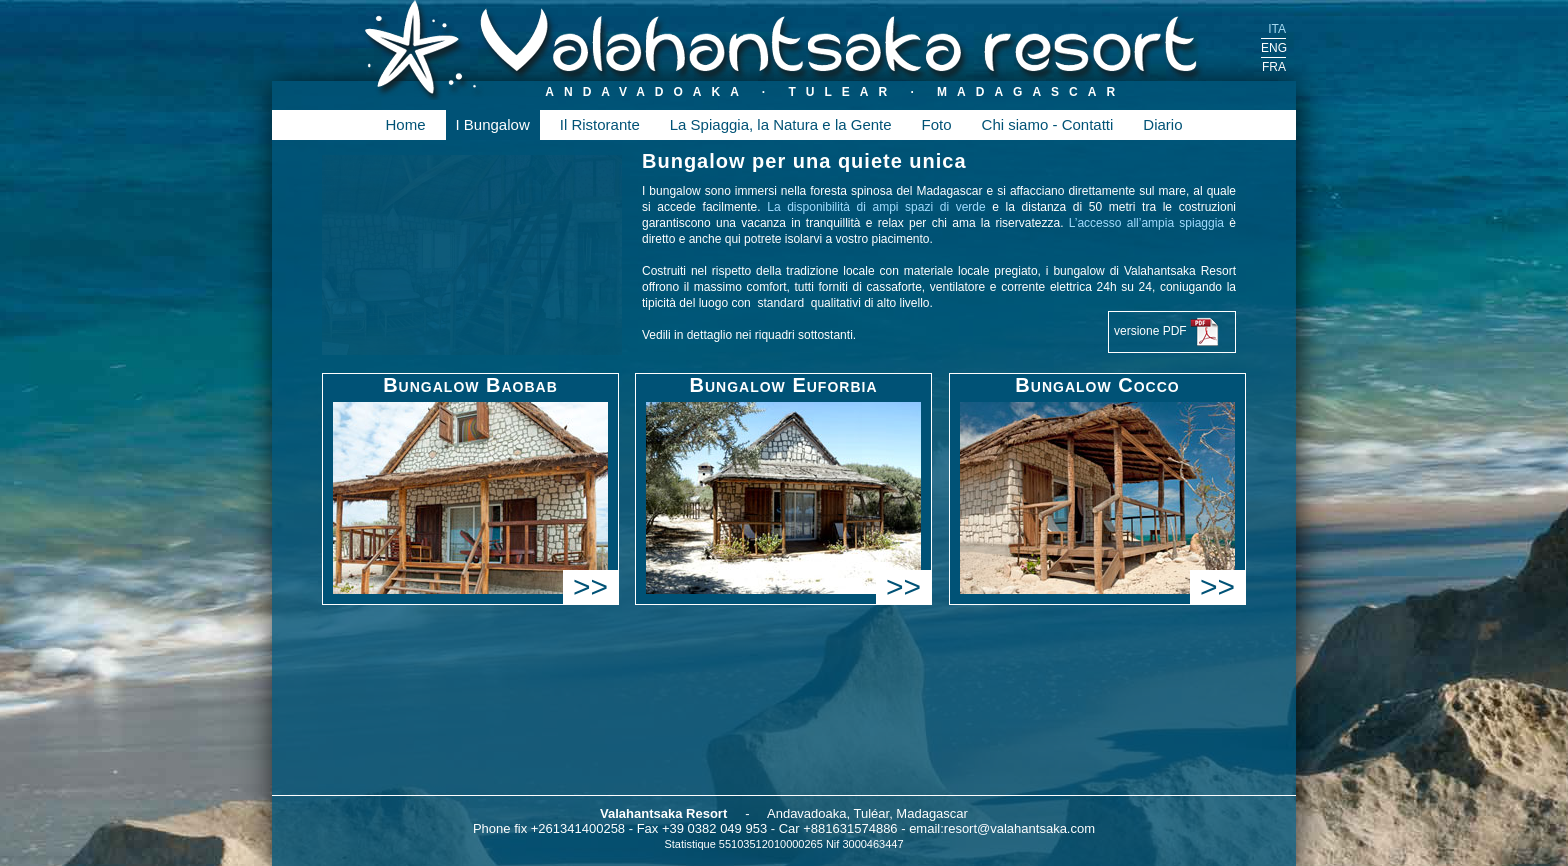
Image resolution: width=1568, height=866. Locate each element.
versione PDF (1167, 332)
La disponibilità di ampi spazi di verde (879, 207)
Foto (937, 124)
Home (405, 124)
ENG (1273, 48)
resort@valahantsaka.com (1019, 828)
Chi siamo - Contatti (1048, 124)
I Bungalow (493, 124)
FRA (1274, 67)
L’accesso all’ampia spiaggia (1149, 223)
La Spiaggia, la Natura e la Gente (781, 124)
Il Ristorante (600, 124)
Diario (1162, 124)
